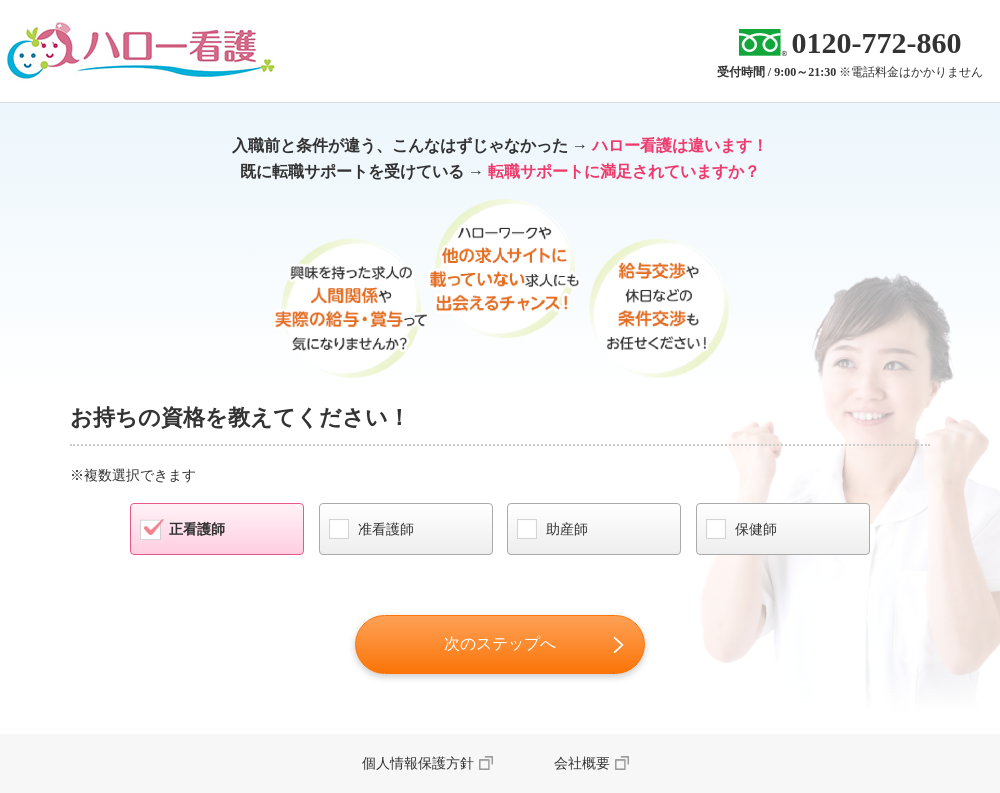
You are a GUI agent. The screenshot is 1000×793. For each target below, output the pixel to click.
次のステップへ (500, 643)
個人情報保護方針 (418, 763)
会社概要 (582, 763)
